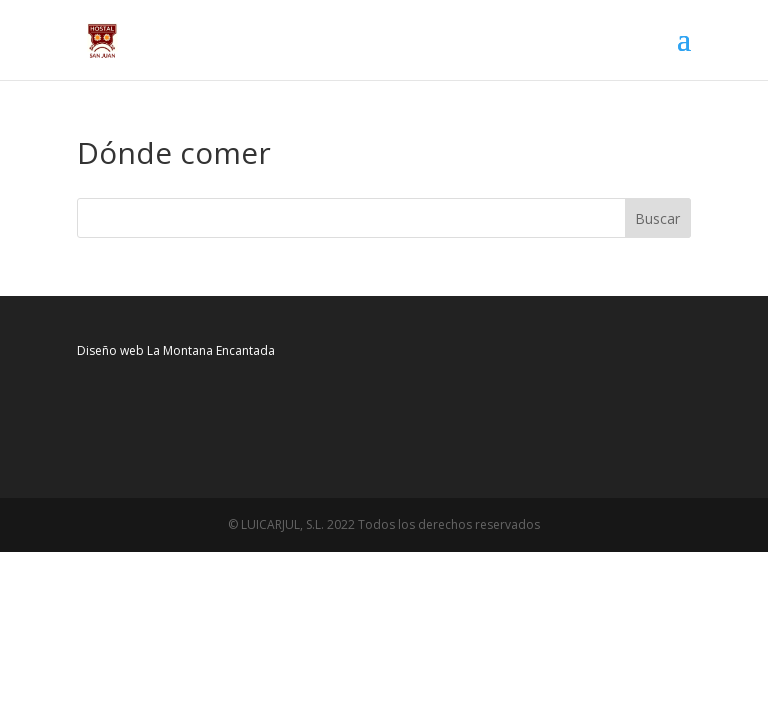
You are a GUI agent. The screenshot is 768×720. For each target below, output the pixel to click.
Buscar (657, 218)
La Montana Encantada (211, 350)
